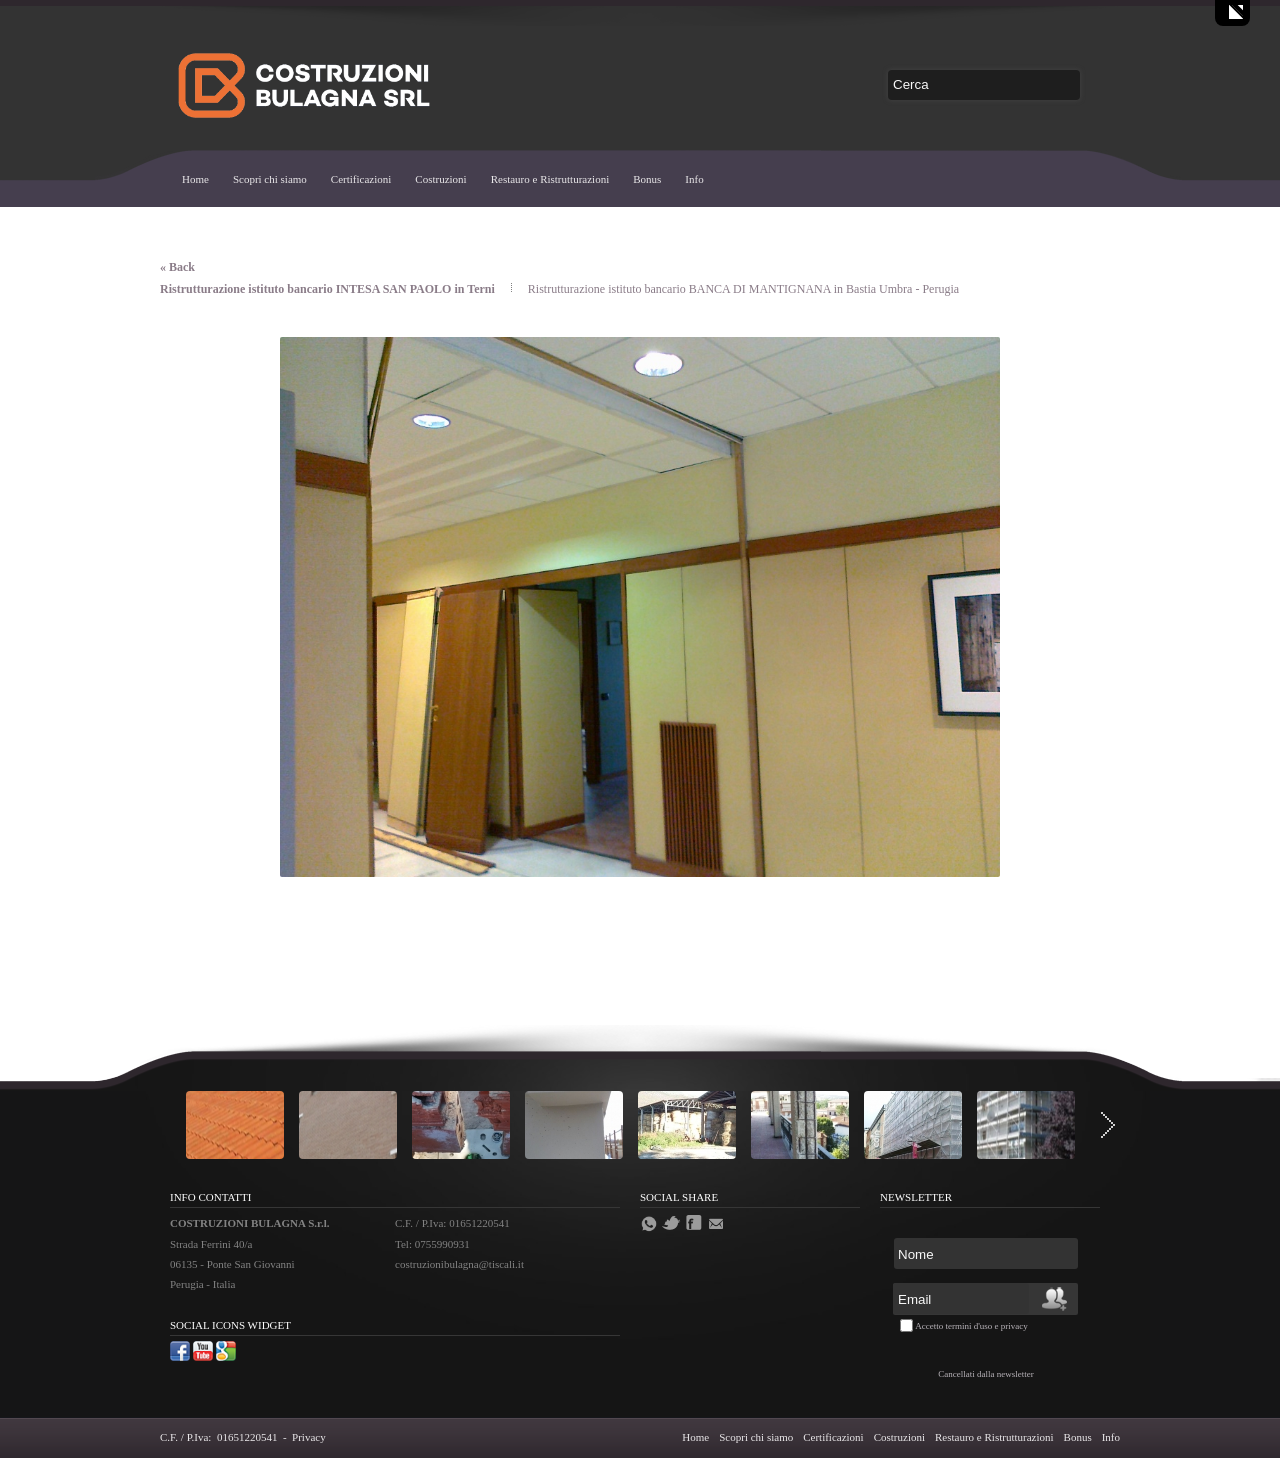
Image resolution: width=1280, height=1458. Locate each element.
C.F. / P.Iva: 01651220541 (218, 1437)
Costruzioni (440, 179)
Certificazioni (361, 179)
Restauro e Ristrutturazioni (550, 179)
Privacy (309, 1437)
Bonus (647, 179)
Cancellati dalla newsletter (985, 1374)
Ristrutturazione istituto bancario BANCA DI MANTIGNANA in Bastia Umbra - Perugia (743, 289)
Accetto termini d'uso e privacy (971, 1326)
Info (694, 179)
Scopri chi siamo (270, 179)
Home (195, 179)
